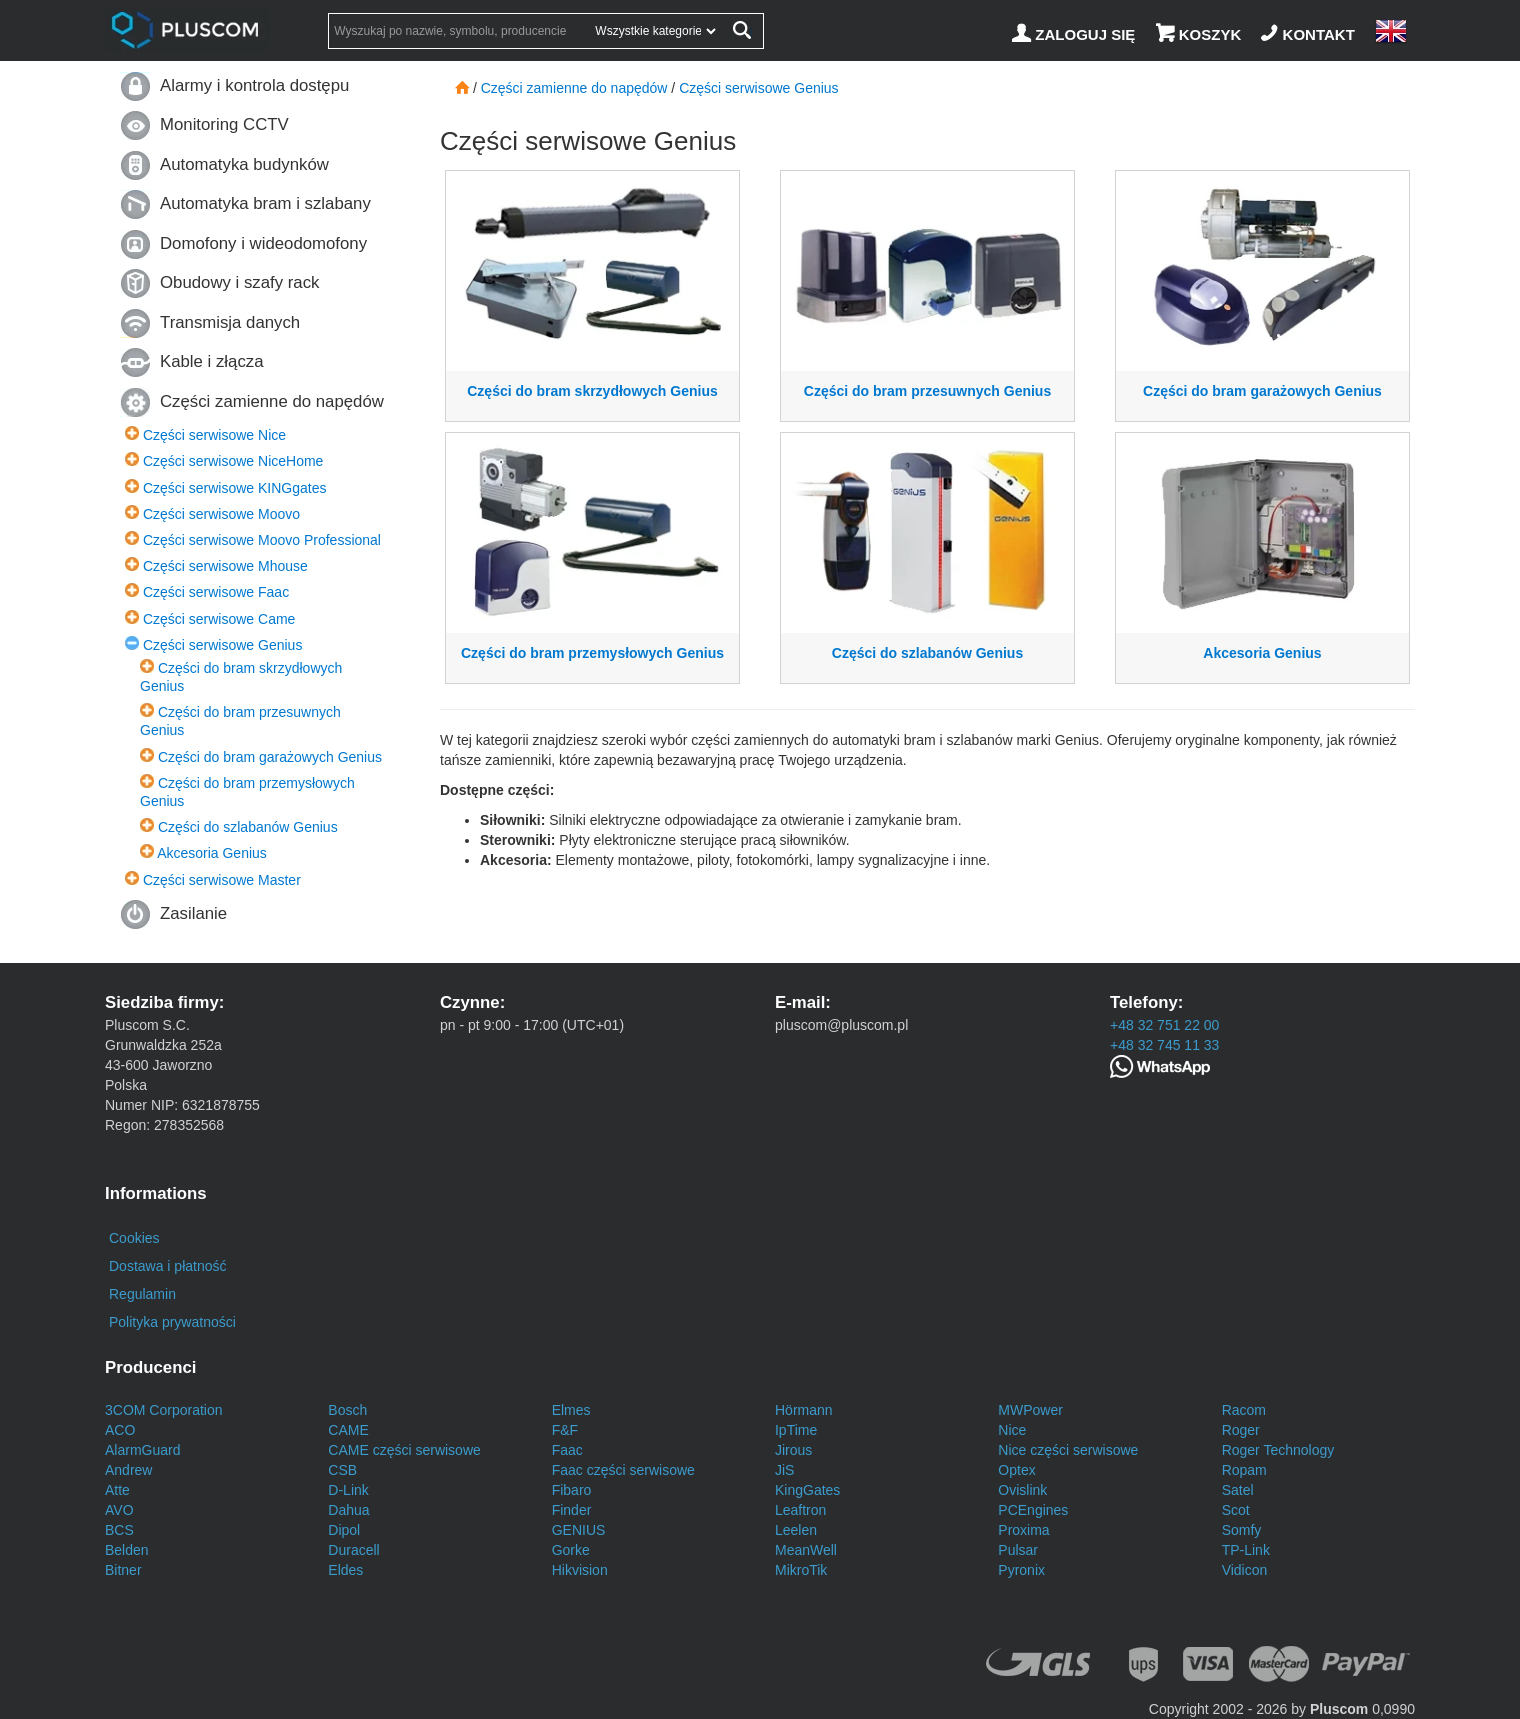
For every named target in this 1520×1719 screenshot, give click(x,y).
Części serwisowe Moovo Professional (262, 540)
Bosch (347, 1410)
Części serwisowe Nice (214, 435)
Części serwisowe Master (222, 880)
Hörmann (804, 1410)
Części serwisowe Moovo (221, 514)
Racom (1244, 1410)
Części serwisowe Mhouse (225, 566)
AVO (119, 1510)
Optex (1016, 1470)
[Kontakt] (1310, 34)
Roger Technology (1278, 1450)
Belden (127, 1550)
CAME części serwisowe (404, 1450)
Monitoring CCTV (224, 124)
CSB (342, 1470)
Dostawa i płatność (168, 1266)
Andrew (128, 1470)
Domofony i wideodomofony (263, 243)
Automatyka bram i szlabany (265, 203)
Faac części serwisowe (623, 1470)
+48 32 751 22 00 (1164, 1025)
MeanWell (806, 1550)
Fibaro (572, 1490)
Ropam (1244, 1470)
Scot (1236, 1510)
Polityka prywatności (172, 1322)
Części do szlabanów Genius (248, 827)
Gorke (571, 1550)
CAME (348, 1430)
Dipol (344, 1530)
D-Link (348, 1490)
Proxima (1023, 1530)
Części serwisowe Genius (223, 645)
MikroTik (801, 1570)
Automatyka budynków (244, 164)
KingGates (807, 1490)
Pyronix (1021, 1570)
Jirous (793, 1450)
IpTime (796, 1430)
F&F (565, 1430)
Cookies (134, 1238)
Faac (567, 1450)
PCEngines (1033, 1510)
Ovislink (1022, 1490)
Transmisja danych (230, 322)
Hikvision (580, 1570)
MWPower (1030, 1410)
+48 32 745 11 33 (1164, 1045)
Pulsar (1018, 1550)
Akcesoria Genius (212, 853)
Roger (1241, 1430)
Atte (117, 1490)
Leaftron (800, 1510)
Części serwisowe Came (219, 619)
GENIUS (579, 1530)
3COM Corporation (164, 1410)
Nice (1012, 1430)
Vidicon (1245, 1570)
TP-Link (1246, 1550)
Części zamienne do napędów (272, 401)
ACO (120, 1430)
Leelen (796, 1530)
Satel (1238, 1490)
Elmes (571, 1410)
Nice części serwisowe (1068, 1450)
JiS (784, 1470)
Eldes (345, 1570)
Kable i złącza (212, 361)
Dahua (348, 1510)
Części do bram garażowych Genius (270, 757)
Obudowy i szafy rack (239, 282)
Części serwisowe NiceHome (233, 461)
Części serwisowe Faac (216, 592)
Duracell (353, 1550)
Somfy (1242, 1530)
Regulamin (142, 1294)
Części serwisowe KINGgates (235, 488)
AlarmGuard (142, 1450)
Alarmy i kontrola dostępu (254, 85)
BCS (119, 1530)
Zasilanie (193, 913)
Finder (572, 1510)
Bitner (123, 1570)
